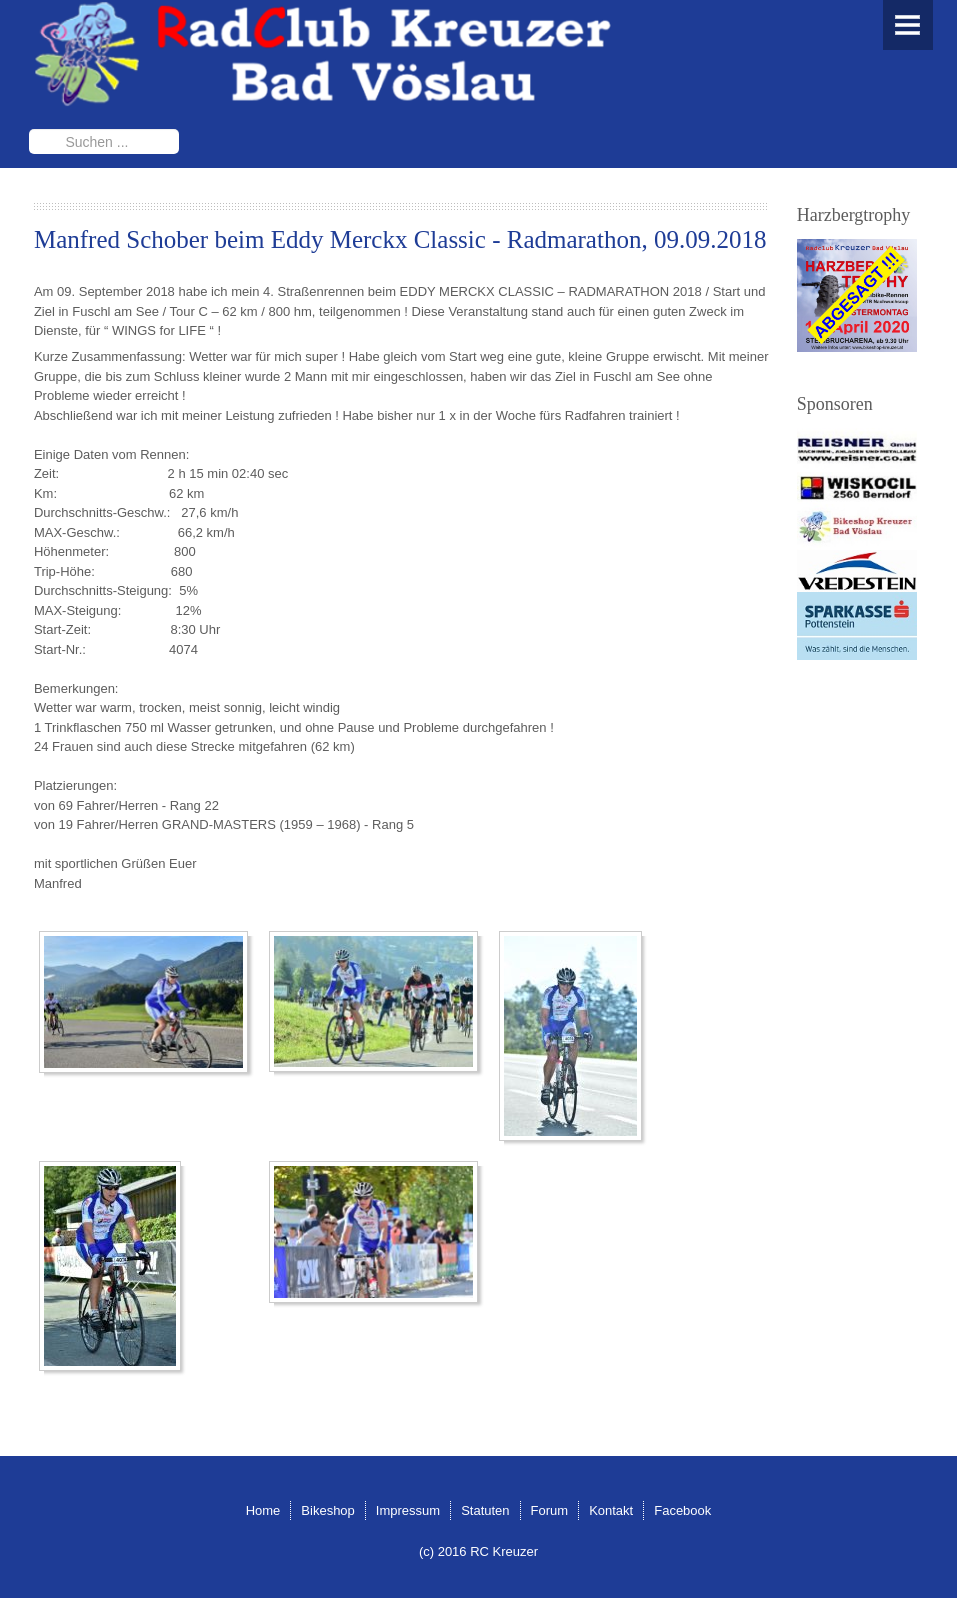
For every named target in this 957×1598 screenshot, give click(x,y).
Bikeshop (327, 1510)
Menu (908, 25)
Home (263, 1510)
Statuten (485, 1510)
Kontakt (611, 1510)
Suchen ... (29, 129)
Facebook (682, 1510)
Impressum (408, 1510)
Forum (550, 1510)
